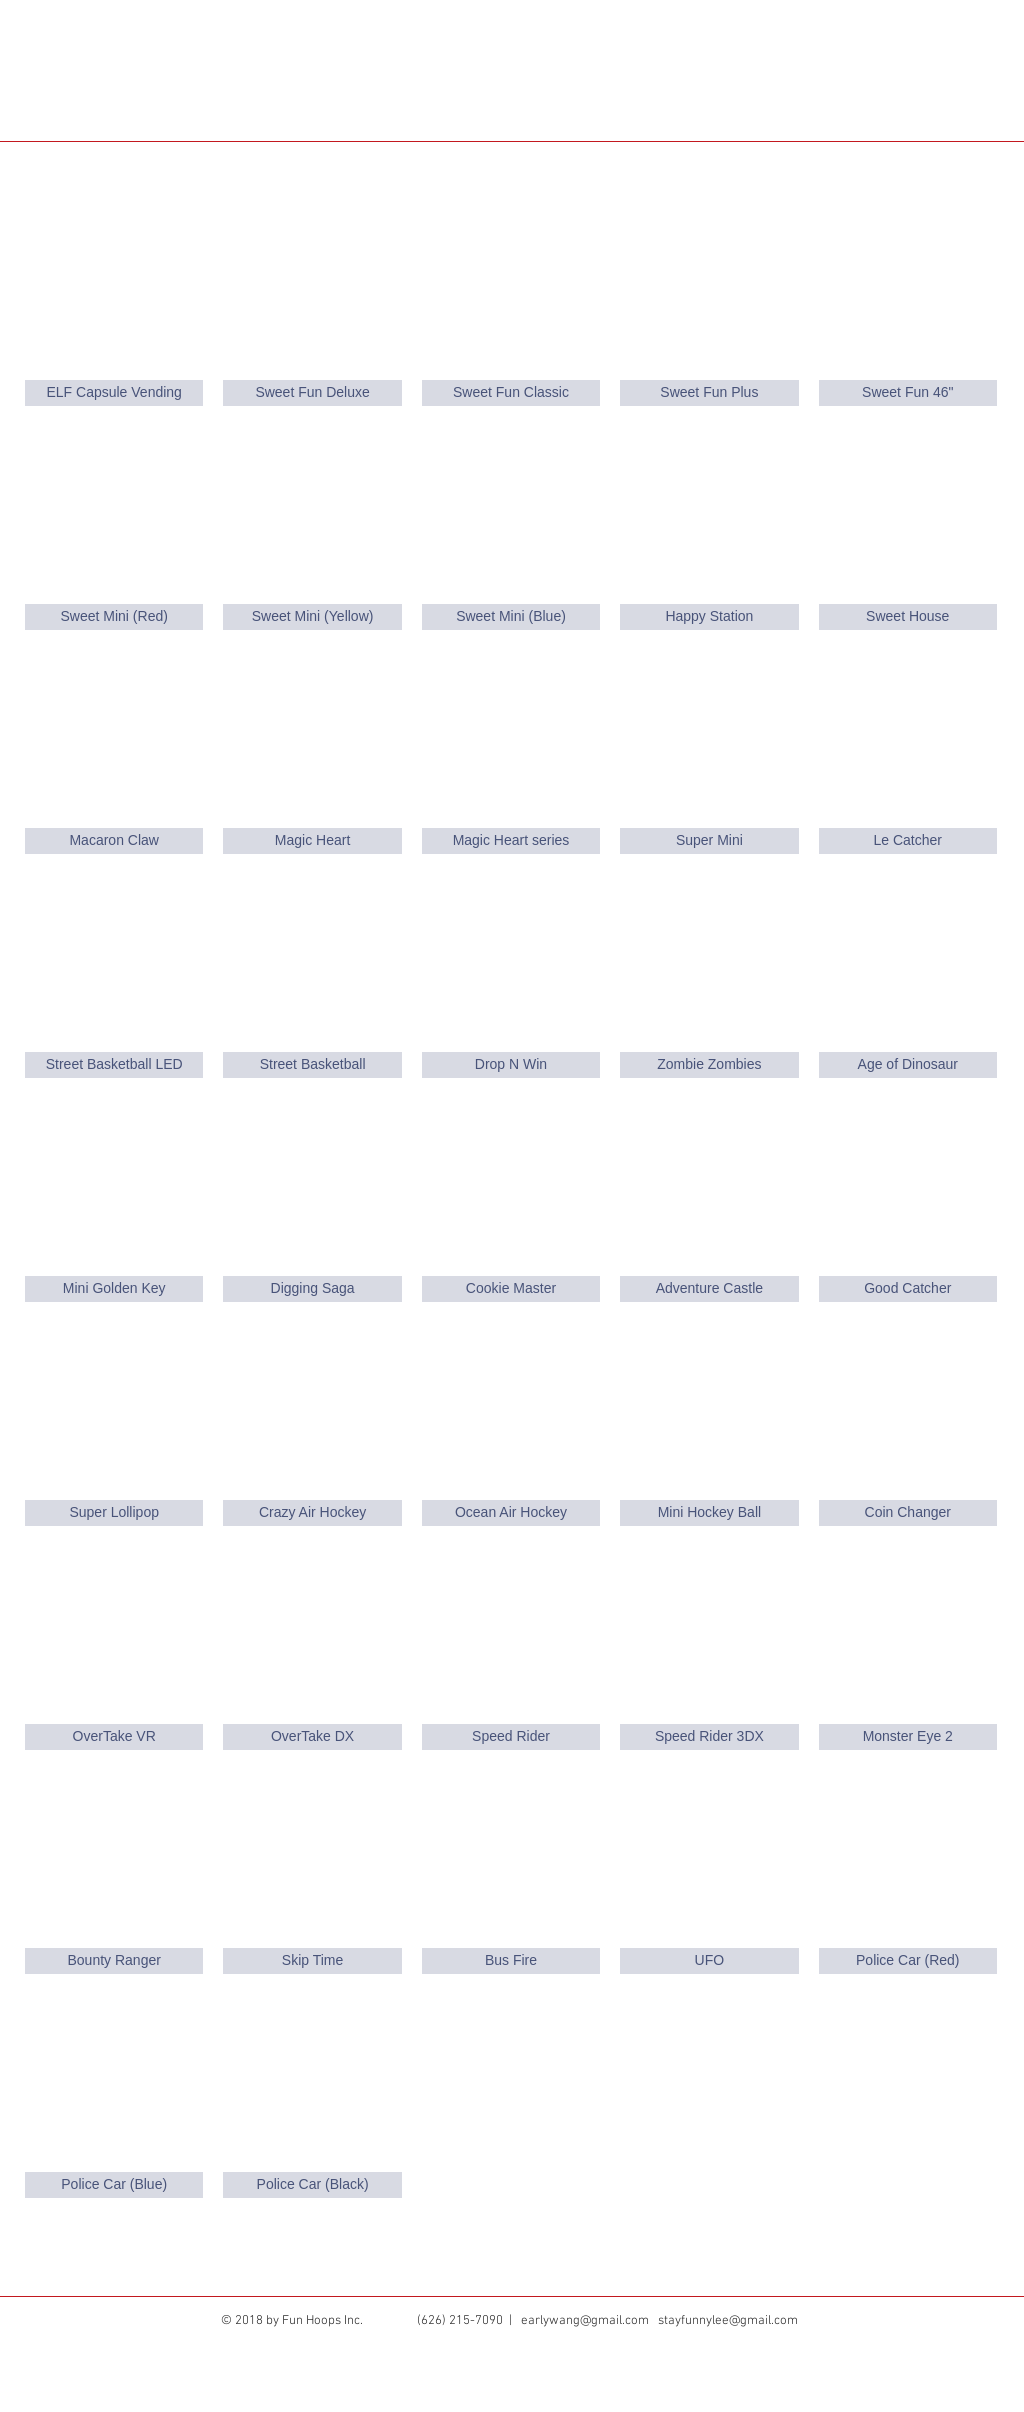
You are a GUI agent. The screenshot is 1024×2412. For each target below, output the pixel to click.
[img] (114, 976)
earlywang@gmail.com (585, 2321)
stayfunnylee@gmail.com (728, 2321)
